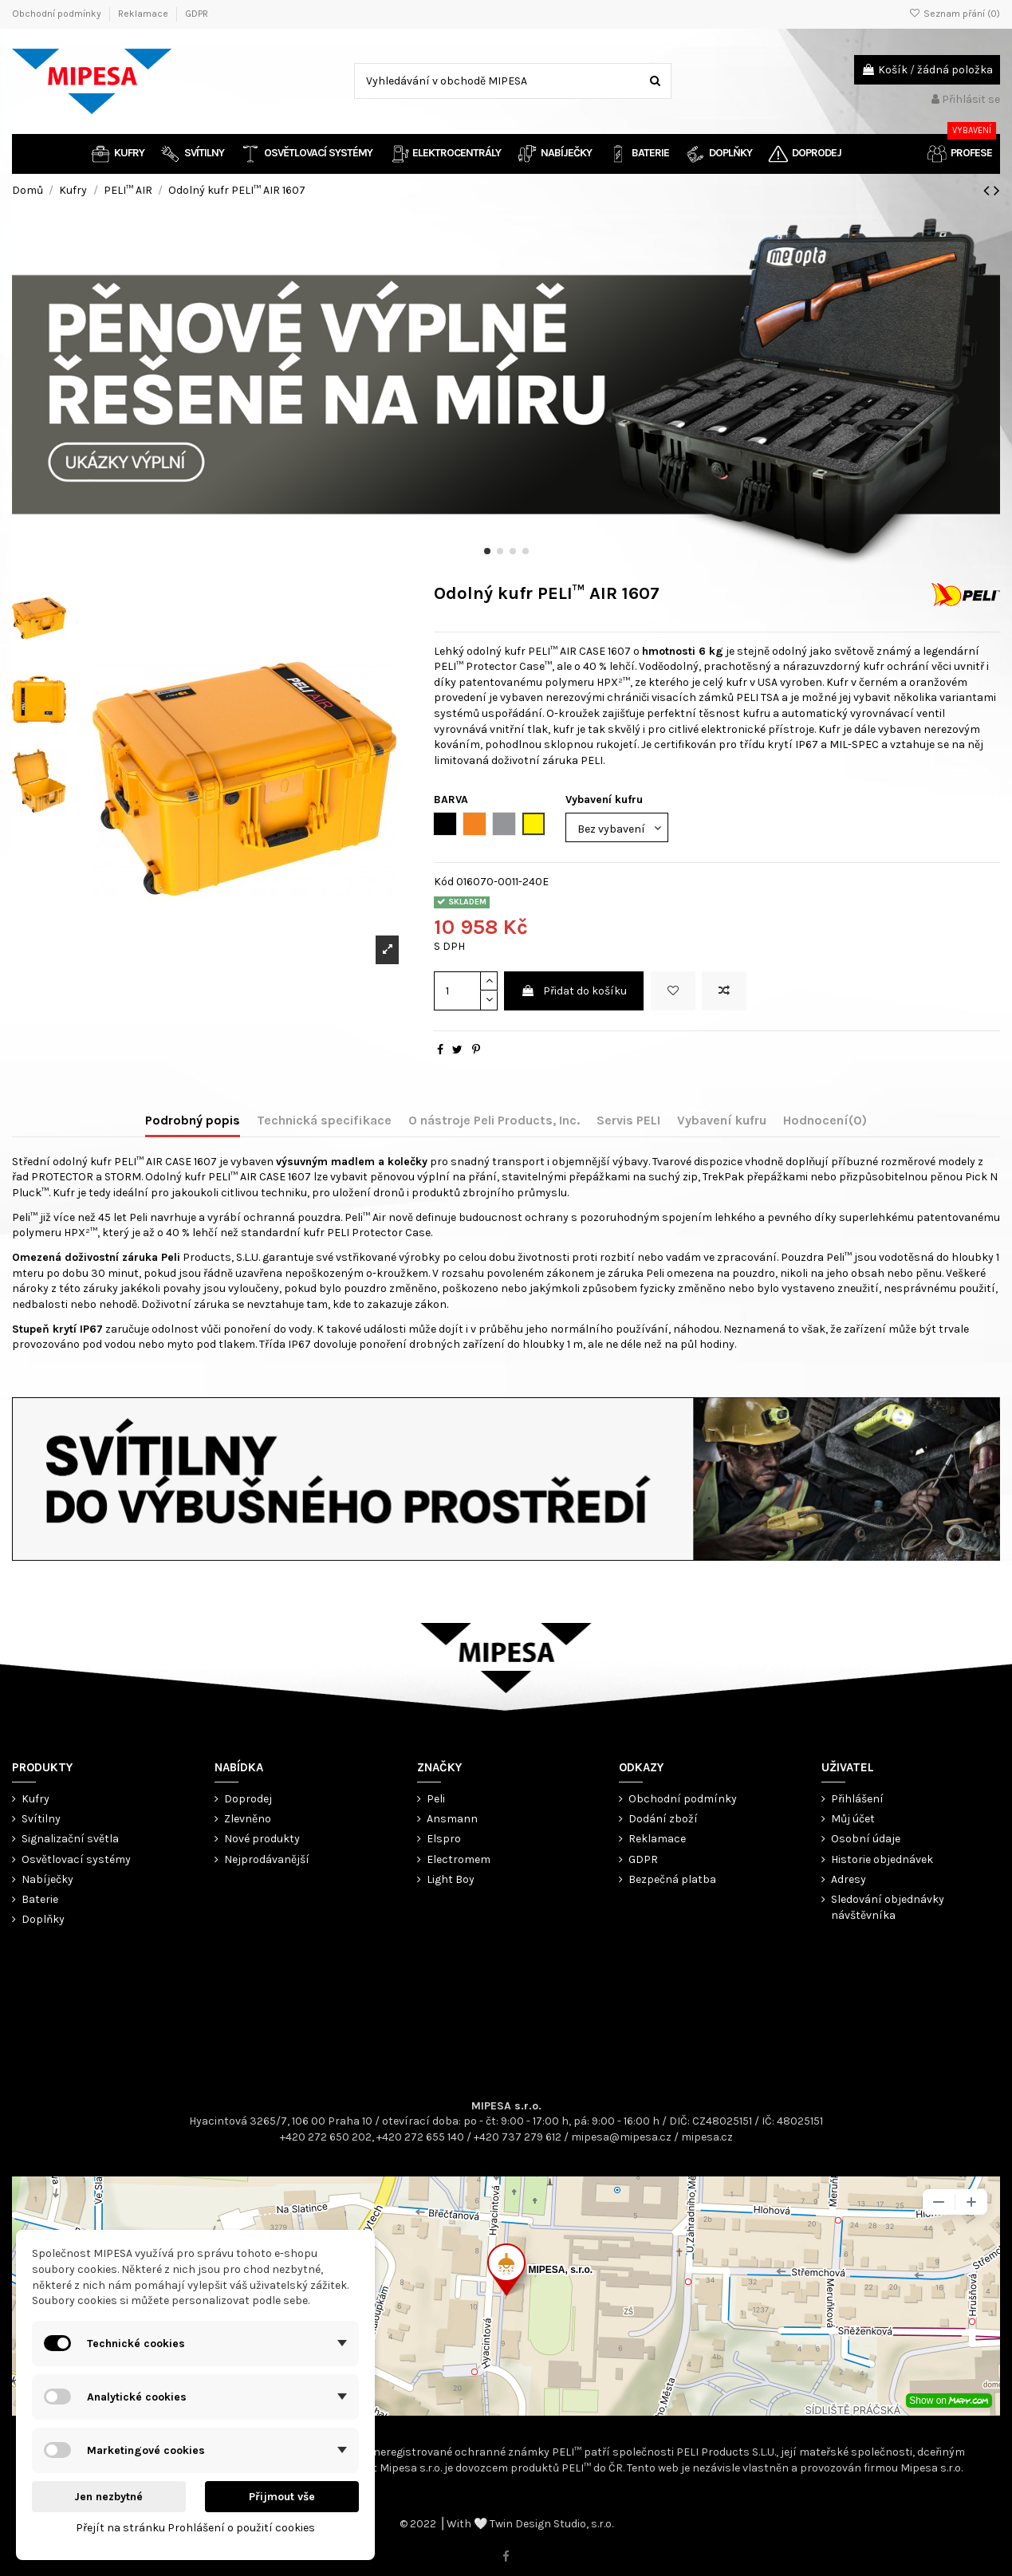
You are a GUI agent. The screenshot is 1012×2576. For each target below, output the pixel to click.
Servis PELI (628, 1120)
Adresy (848, 1879)
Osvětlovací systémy (76, 1859)
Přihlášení (857, 1799)
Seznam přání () (954, 13)
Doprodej (248, 1799)
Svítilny (41, 1819)
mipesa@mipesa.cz (621, 2137)
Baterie (40, 1899)
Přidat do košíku (574, 991)
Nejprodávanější (266, 1859)
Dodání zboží (663, 1819)
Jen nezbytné (108, 2496)
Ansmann (452, 1819)
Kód (444, 881)
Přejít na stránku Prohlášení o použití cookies (195, 2528)
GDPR (196, 13)
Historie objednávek (882, 1859)
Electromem (458, 1859)
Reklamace (144, 13)
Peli (436, 1799)
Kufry (35, 1799)
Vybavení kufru (721, 1120)
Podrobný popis (192, 1120)
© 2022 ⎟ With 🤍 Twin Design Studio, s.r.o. (506, 2524)
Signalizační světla (70, 1838)
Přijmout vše (282, 2496)
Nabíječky (47, 1879)
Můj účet (853, 1819)
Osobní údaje (865, 1838)
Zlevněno (247, 1819)
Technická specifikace (324, 1120)
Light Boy (450, 1879)
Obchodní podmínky (58, 13)
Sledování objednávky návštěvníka (887, 1907)
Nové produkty (262, 1838)
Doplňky (43, 1919)
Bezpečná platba (672, 1879)
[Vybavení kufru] (616, 827)
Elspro (444, 1838)
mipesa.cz (707, 2137)
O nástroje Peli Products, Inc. (494, 1120)
